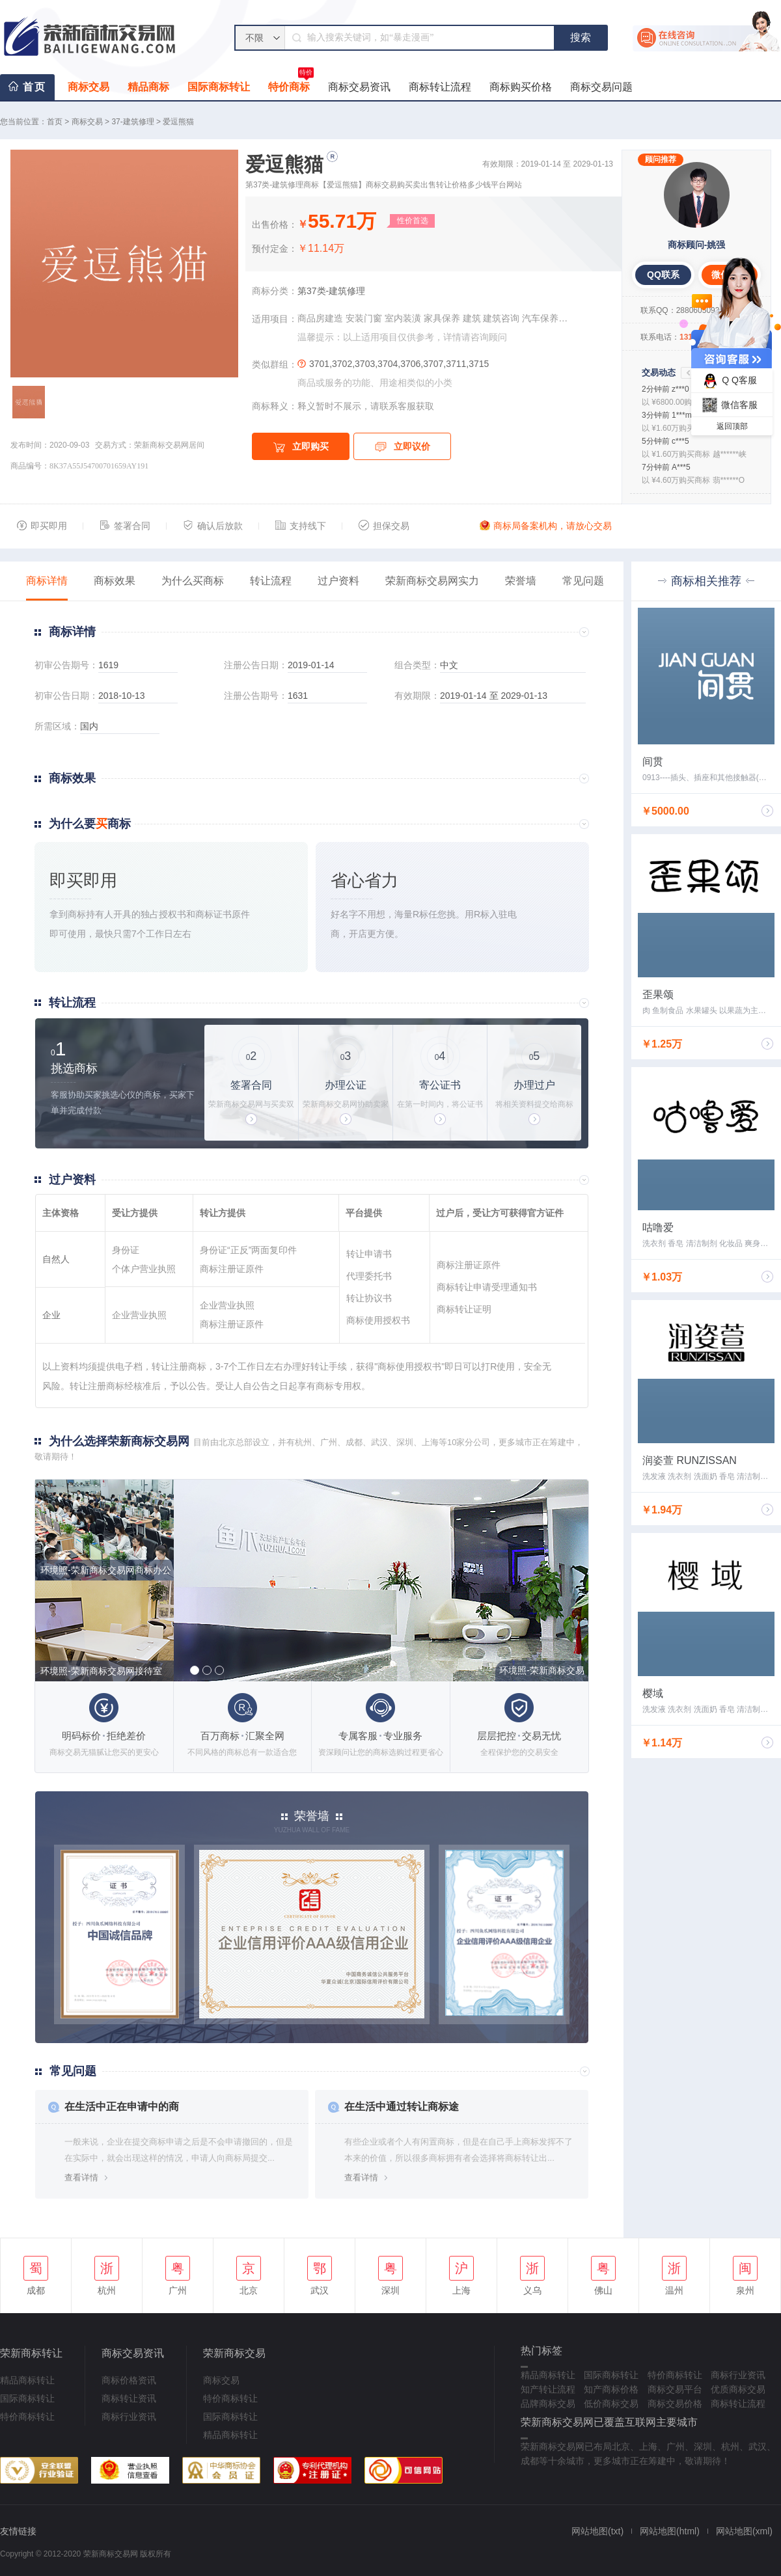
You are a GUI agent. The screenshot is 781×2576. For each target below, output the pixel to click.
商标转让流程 (440, 86)
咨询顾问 (489, 337)
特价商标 (291, 83)
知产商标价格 (611, 2389)
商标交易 (88, 86)
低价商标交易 (611, 2403)
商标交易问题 (601, 86)
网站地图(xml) (744, 2531)
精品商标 (148, 86)
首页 (34, 86)
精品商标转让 (27, 2380)
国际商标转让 (218, 86)
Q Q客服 (728, 381)
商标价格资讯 (129, 2380)
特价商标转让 (27, 2416)
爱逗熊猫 (178, 121)
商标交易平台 (675, 2389)
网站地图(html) (670, 2531)
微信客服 (728, 405)
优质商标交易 (738, 2389)
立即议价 (402, 447)
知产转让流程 (548, 2389)
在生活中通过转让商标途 (401, 2106)
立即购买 (301, 447)
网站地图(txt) (597, 2531)
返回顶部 (732, 426)
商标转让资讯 (129, 2398)
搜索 (580, 37)
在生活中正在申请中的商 (121, 2106)
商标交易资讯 (359, 86)
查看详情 (81, 2177)
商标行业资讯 (129, 2416)
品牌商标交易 (548, 2403)
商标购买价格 (520, 86)
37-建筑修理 (132, 121)
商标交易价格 (675, 2403)
